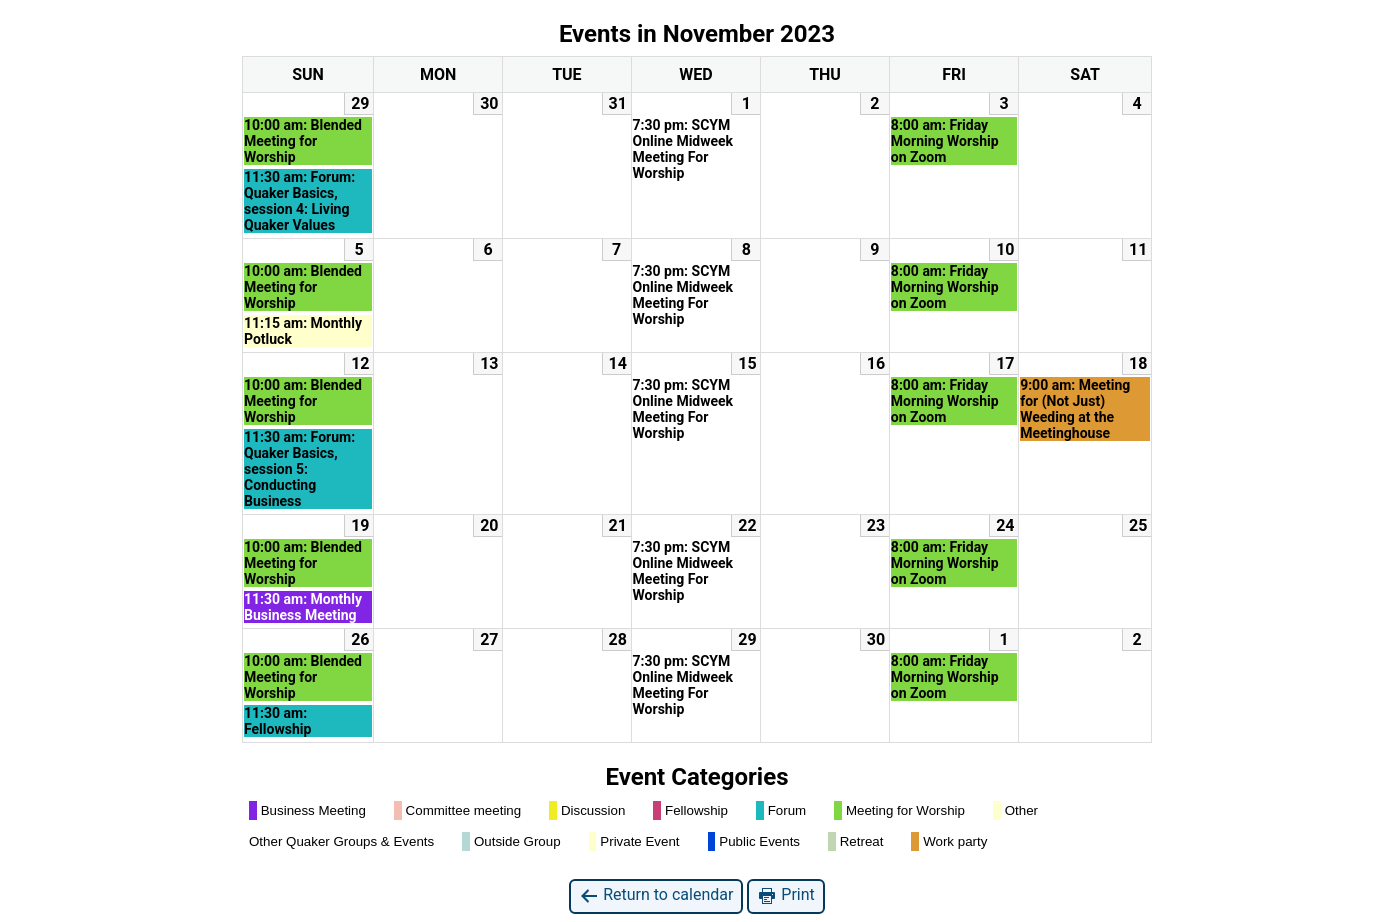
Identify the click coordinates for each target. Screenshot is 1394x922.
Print (785, 895)
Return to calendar (656, 895)
